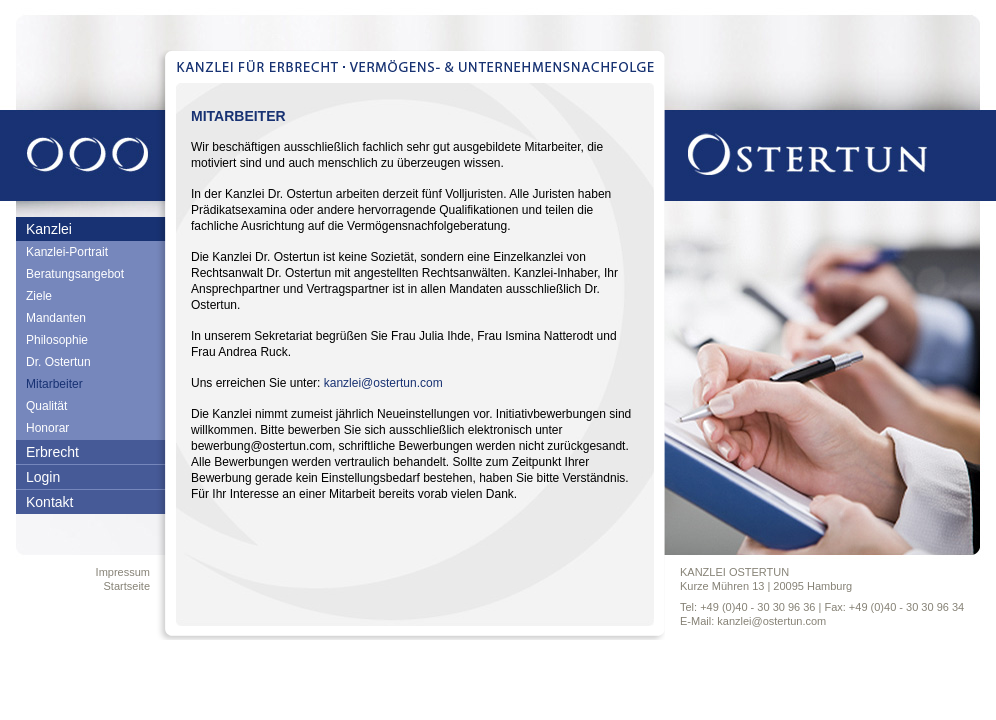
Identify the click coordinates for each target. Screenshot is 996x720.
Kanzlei (49, 229)
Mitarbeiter (54, 384)
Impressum (123, 572)
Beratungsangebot (75, 274)
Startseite (127, 586)
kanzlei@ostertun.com (383, 383)
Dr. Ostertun (58, 362)
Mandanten (56, 318)
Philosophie (57, 340)
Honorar (47, 428)
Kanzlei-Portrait (67, 252)
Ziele (39, 296)
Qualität (46, 406)
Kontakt (49, 502)
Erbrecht (52, 452)
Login (43, 477)
